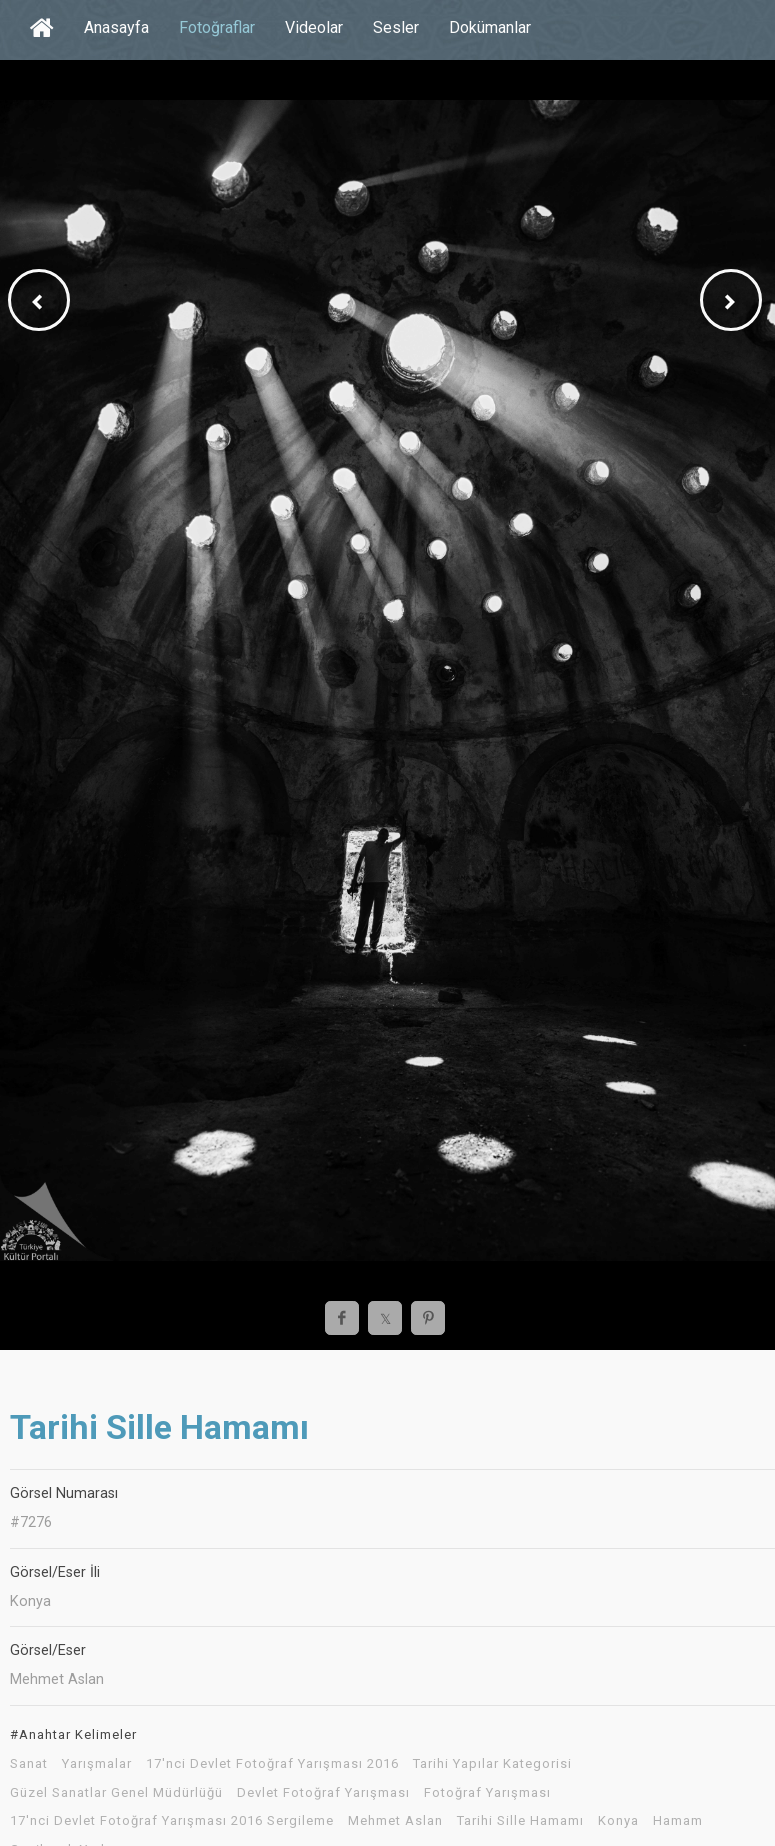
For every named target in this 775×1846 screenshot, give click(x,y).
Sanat (29, 1764)
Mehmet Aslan (395, 1821)
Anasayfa (116, 27)
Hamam (678, 1821)
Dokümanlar (490, 27)
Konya (618, 1821)
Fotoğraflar (217, 27)
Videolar (314, 27)
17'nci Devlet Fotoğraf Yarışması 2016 (272, 1764)
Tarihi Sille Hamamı (520, 1821)
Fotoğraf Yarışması (487, 1793)
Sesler (396, 27)
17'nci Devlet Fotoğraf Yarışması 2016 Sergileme (172, 1821)
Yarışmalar (97, 1764)
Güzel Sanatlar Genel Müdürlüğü (116, 1793)
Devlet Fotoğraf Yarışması (323, 1793)
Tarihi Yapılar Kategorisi (492, 1764)
